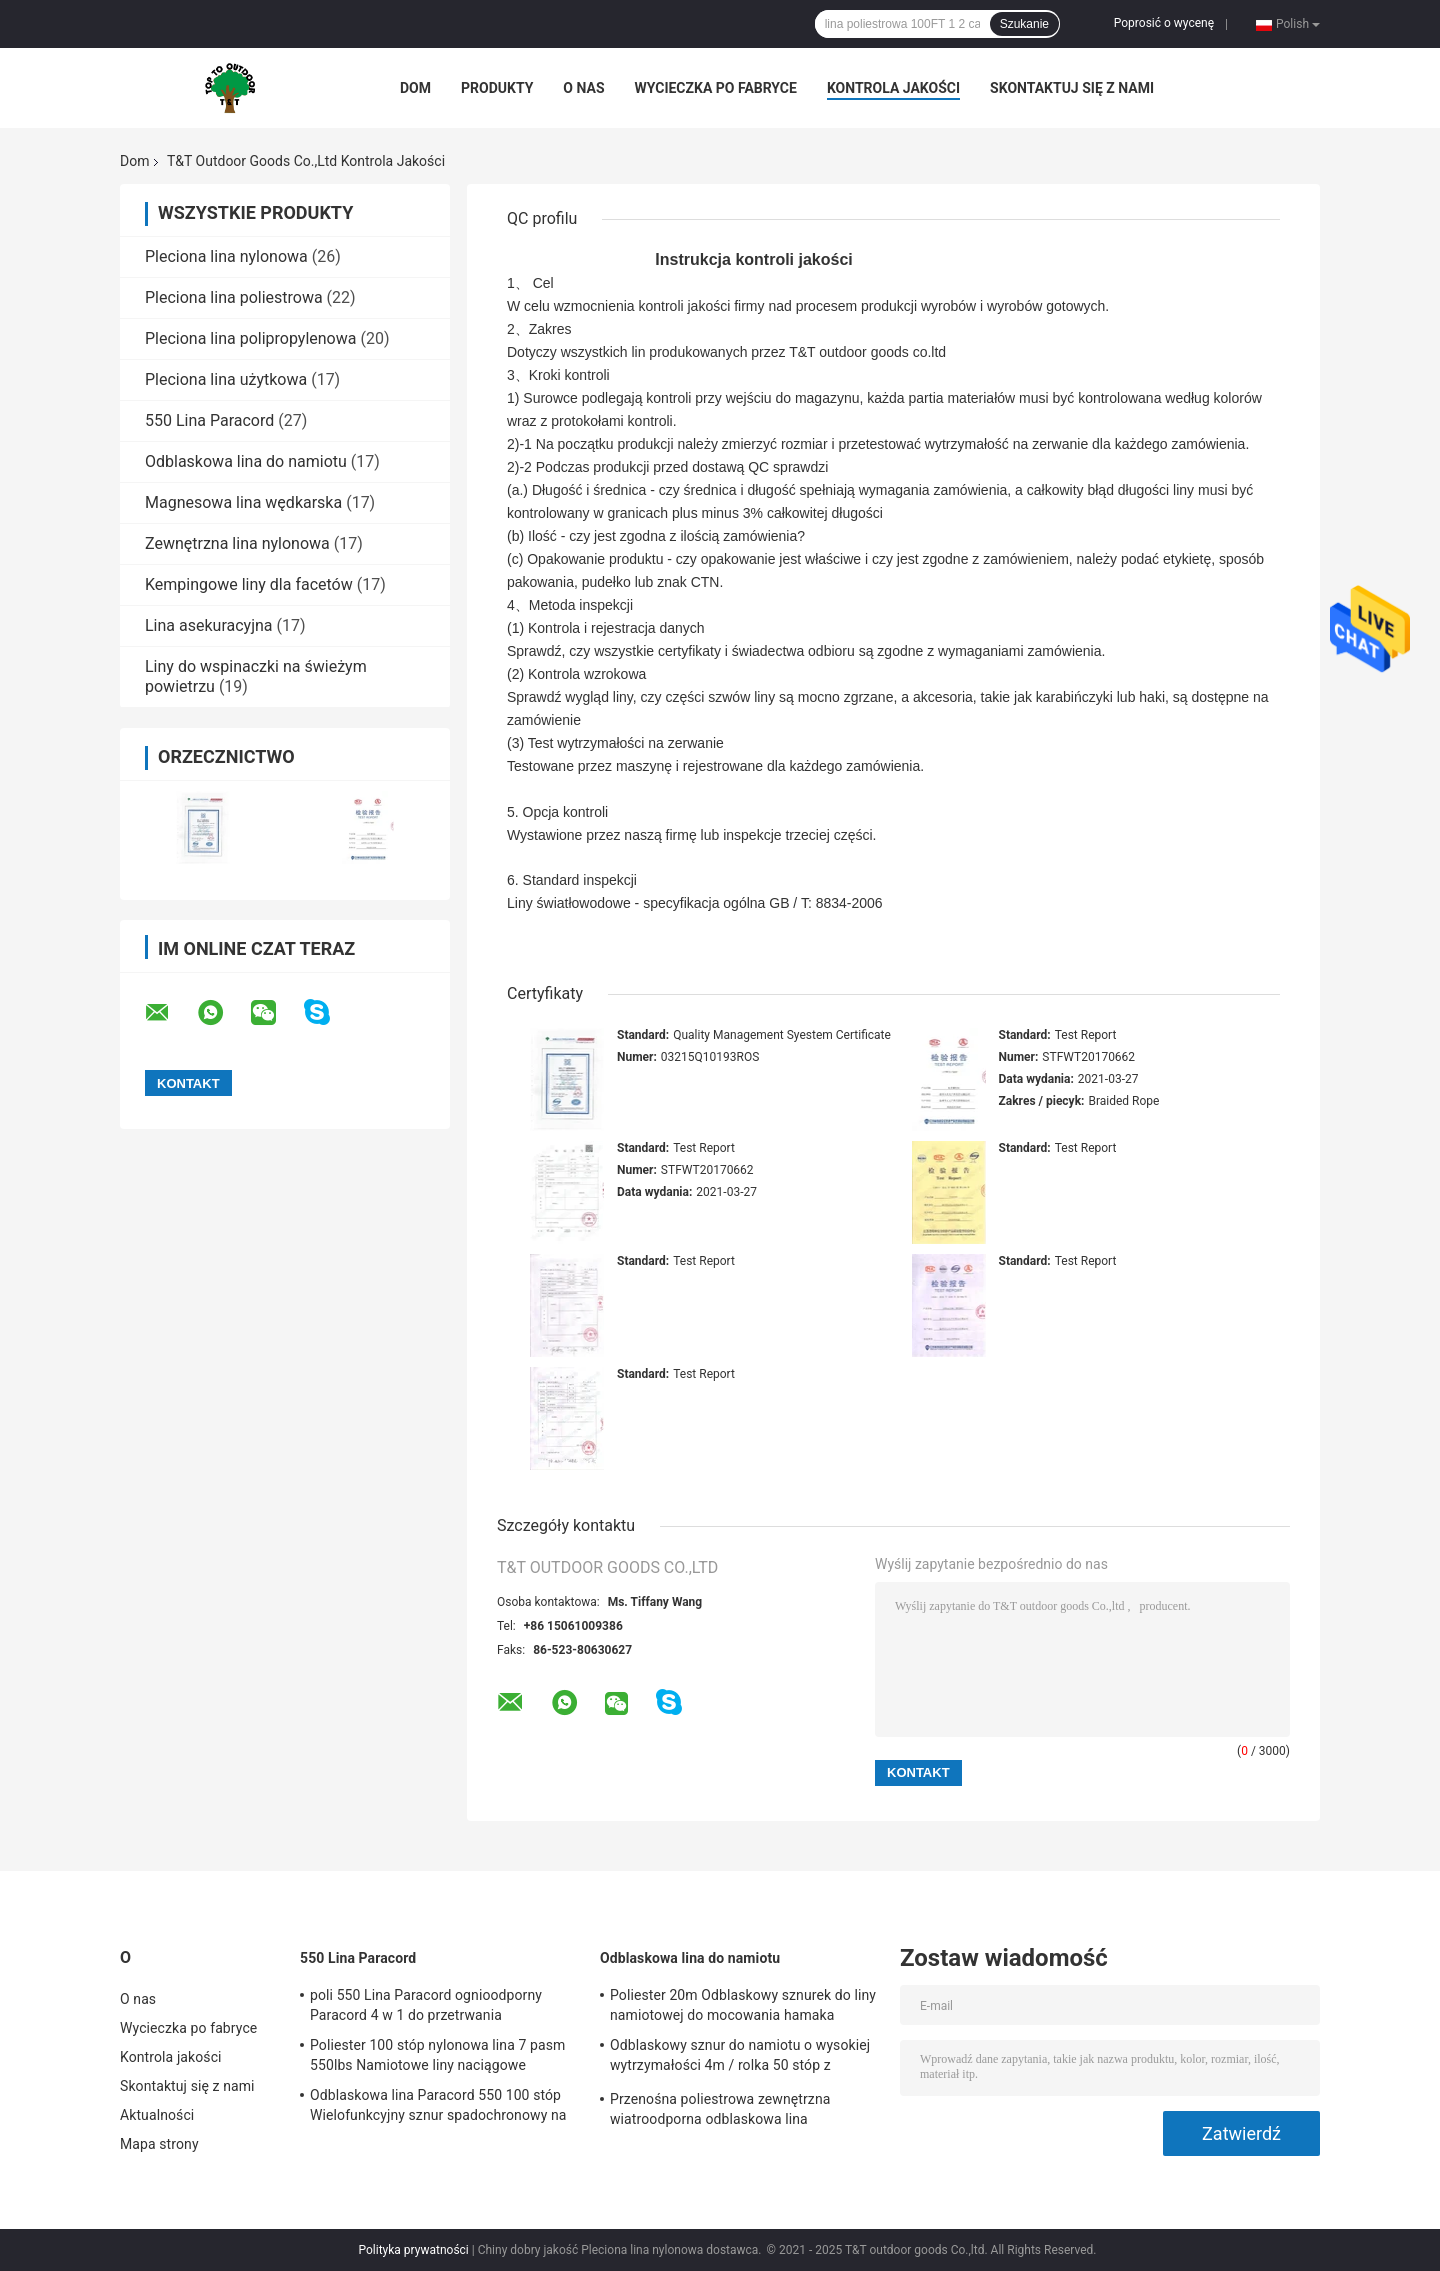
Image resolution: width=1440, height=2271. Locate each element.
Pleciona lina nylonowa (226, 256)
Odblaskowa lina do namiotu (246, 461)
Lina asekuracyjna (209, 625)
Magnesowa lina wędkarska (243, 502)
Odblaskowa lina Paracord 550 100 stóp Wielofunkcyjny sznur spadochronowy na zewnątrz (438, 2108)
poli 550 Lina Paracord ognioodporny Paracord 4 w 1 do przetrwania (426, 2005)
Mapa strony (159, 2144)
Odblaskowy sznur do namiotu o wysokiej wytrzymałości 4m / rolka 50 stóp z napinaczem (740, 2058)
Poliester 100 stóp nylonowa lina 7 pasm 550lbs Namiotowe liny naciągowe (437, 2055)
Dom (415, 88)
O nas (583, 88)
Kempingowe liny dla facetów (249, 584)
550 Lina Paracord (209, 420)
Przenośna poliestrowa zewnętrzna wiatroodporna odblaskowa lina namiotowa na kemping (720, 2112)
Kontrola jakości (893, 88)
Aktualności (157, 2115)
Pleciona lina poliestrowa (234, 297)
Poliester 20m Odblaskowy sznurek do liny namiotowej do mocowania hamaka (743, 2005)
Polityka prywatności (413, 2250)
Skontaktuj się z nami (1072, 88)
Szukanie (1024, 24)
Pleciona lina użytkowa (226, 379)
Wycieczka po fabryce (716, 88)
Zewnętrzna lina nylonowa (237, 543)
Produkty (497, 88)
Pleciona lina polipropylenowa (250, 338)
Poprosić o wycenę (1164, 23)
